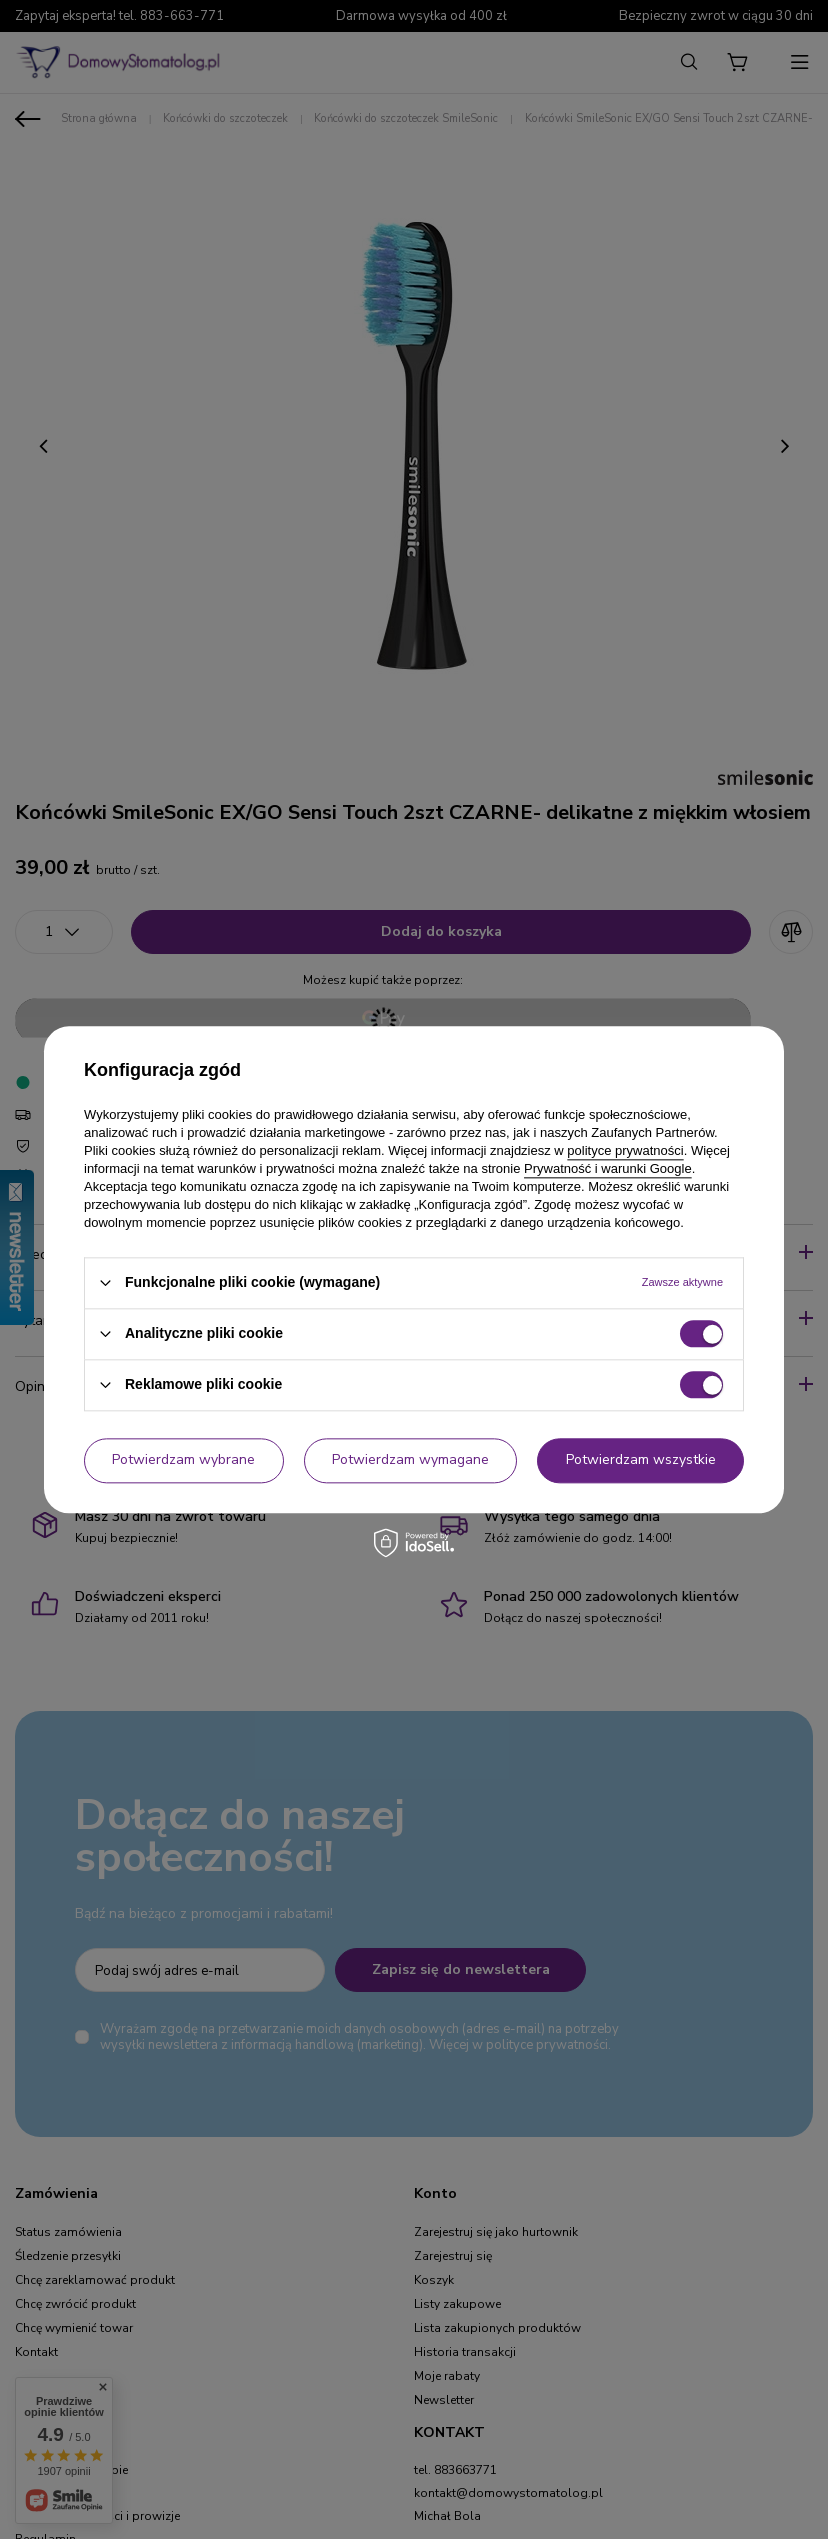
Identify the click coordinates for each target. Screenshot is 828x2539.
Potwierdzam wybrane (183, 1459)
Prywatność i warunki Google (608, 1168)
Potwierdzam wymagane (410, 1459)
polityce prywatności (625, 1150)
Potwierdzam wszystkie (641, 1459)
